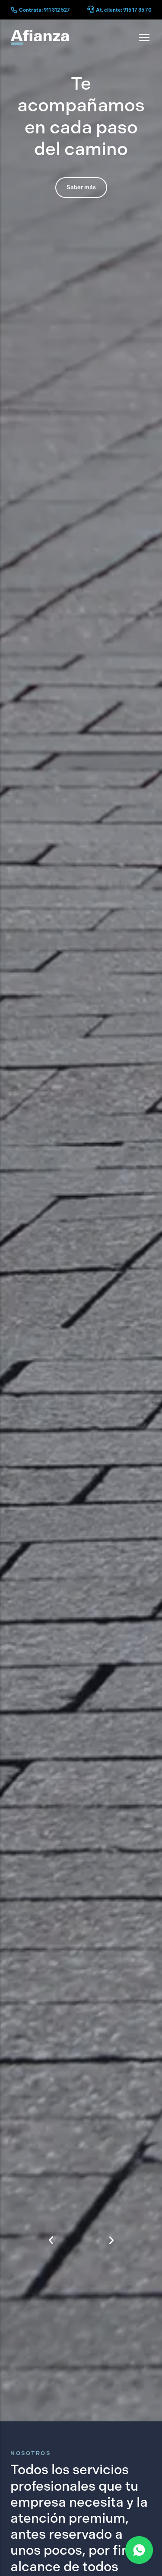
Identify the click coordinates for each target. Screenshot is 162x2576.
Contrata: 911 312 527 (44, 10)
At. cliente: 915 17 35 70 (124, 10)
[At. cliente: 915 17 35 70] (90, 10)
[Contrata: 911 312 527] (13, 9)
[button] (51, 2203)
